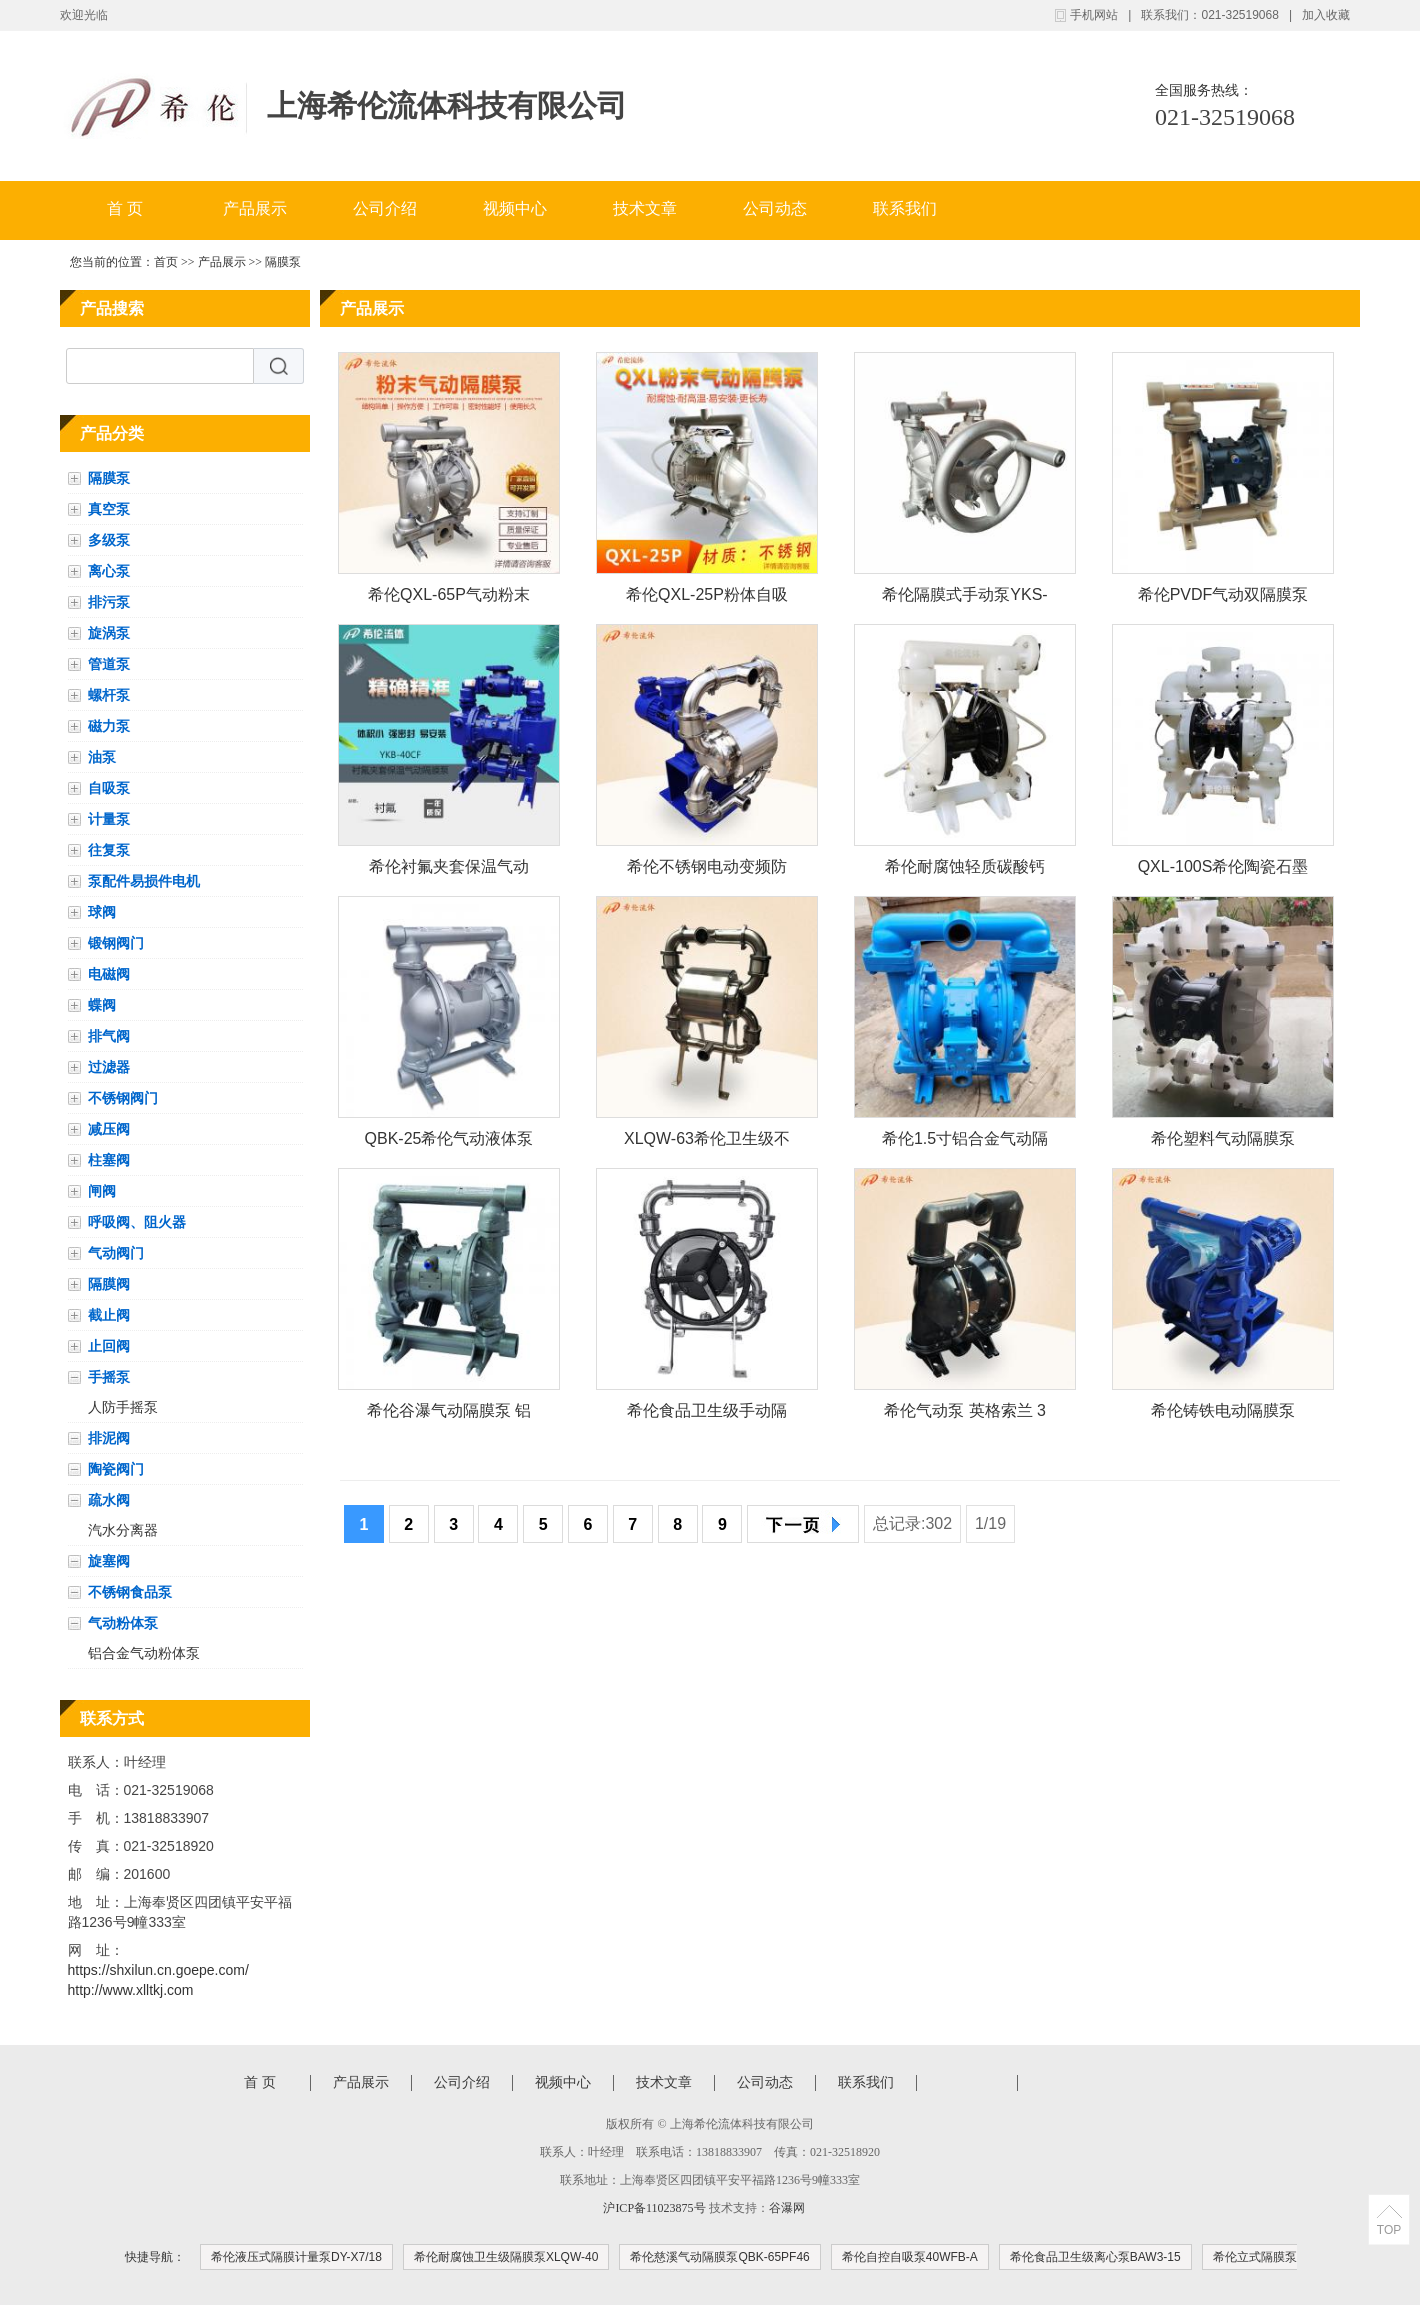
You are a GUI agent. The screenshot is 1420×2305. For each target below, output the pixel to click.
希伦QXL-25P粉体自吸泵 (707, 598)
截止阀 (109, 1315)
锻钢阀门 (116, 943)
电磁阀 (109, 974)
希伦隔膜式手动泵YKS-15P (964, 598)
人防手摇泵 (123, 1407)
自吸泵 (109, 788)
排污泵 (109, 602)
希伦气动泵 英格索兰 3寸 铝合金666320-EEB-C (965, 1414)
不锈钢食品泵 (130, 1592)
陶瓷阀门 (116, 1469)
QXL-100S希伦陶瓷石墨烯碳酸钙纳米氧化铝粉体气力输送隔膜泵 (1223, 870)
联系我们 (905, 208)
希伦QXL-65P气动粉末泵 (449, 598)
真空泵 (109, 509)
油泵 (102, 757)
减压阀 (109, 1129)
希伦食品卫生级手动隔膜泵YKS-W (707, 1414)
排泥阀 (109, 1438)
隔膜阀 (109, 1284)
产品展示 (255, 208)
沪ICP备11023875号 (654, 2208)
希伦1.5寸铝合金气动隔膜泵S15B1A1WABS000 (965, 1142)
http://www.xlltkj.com (131, 1990)
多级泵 (109, 540)
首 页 (125, 208)
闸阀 (102, 1191)
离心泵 (109, 571)
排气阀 (109, 1036)
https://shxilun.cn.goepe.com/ (158, 1970)
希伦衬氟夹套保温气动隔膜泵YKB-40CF (449, 870)
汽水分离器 (123, 1530)
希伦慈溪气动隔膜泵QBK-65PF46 (719, 2257)
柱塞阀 (109, 1160)
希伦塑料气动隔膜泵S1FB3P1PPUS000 (1223, 1142)
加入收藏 (1326, 15)
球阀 (102, 912)
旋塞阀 (109, 1561)
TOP (1389, 2230)
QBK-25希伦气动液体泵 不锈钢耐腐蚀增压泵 (449, 1142)
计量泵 (109, 819)
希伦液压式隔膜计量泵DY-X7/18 (296, 2257)
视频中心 (515, 208)
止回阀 (109, 1346)
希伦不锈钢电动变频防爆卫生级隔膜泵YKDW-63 (706, 870)
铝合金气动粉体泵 (144, 1653)
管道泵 (109, 664)
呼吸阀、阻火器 (137, 1222)
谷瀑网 (787, 2208)
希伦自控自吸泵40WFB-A (910, 2257)
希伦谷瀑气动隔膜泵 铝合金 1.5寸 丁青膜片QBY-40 (449, 1414)
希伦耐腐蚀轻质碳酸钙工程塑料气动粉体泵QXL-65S (965, 870)
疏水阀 (109, 1500)
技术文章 (645, 208)
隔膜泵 (283, 262)
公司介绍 (385, 208)
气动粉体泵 (123, 1623)
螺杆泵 (109, 695)
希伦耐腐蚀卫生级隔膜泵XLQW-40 (506, 2257)
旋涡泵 (109, 633)
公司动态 (775, 208)
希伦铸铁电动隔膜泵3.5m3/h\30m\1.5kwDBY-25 (1223, 1414)
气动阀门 (116, 1253)
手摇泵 (109, 1377)
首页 (166, 262)
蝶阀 (102, 1005)
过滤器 (109, 1067)
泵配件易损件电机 (144, 881)
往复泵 (109, 850)
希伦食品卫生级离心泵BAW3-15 (1095, 2257)
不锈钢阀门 (123, 1098)
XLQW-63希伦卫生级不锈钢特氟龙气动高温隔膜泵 (707, 1142)
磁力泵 (109, 726)
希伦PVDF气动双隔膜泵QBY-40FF (1223, 598)
